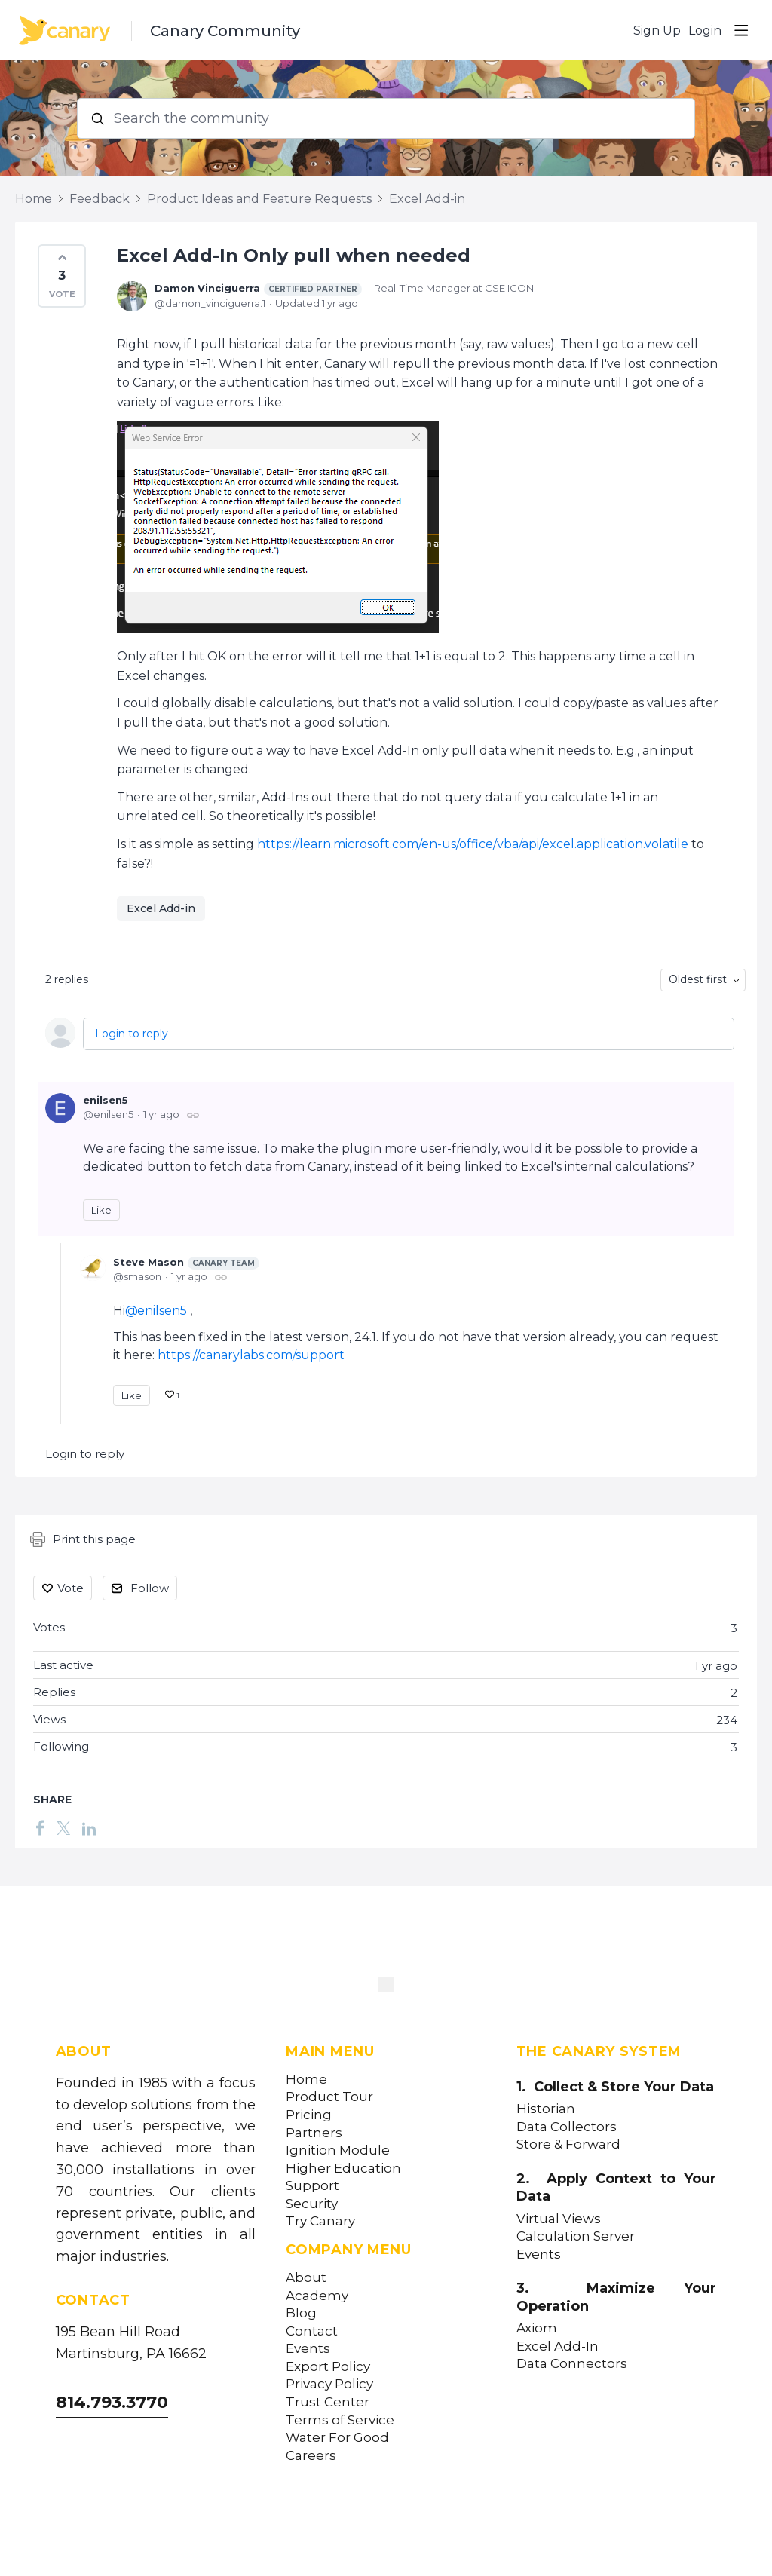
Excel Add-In (557, 2346)
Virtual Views (558, 2219)
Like (101, 1210)
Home (33, 198)
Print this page (83, 1539)
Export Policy (328, 2367)
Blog (301, 2313)
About (306, 2278)
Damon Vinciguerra (258, 289)
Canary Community (225, 31)
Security (312, 2204)
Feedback (99, 198)
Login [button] (704, 30)
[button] (62, 276)
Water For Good (337, 2438)
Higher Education (343, 2168)
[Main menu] (741, 30)
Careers (311, 2456)
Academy (317, 2296)
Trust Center (327, 2402)
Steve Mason (186, 1263)
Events (308, 2349)
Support (312, 2186)
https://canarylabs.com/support (251, 1355)
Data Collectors (566, 2127)
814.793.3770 (112, 2402)
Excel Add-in (427, 198)
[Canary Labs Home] (386, 1987)
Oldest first (698, 979)
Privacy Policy (329, 2384)
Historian (545, 2109)
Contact (312, 2331)
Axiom (536, 2328)
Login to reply (131, 1033)
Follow (149, 1588)
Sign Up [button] (657, 30)
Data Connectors (571, 2364)
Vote (70, 1588)
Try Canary (320, 2221)
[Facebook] (40, 1827)
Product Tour (329, 2097)
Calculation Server (575, 2236)
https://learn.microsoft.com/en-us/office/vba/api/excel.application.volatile (472, 844)
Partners (314, 2133)
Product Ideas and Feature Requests (259, 198)
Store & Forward (568, 2144)
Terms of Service (340, 2420)
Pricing (309, 2115)
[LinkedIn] (89, 1827)
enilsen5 (105, 1100)
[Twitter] (63, 1827)
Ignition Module (338, 2150)
